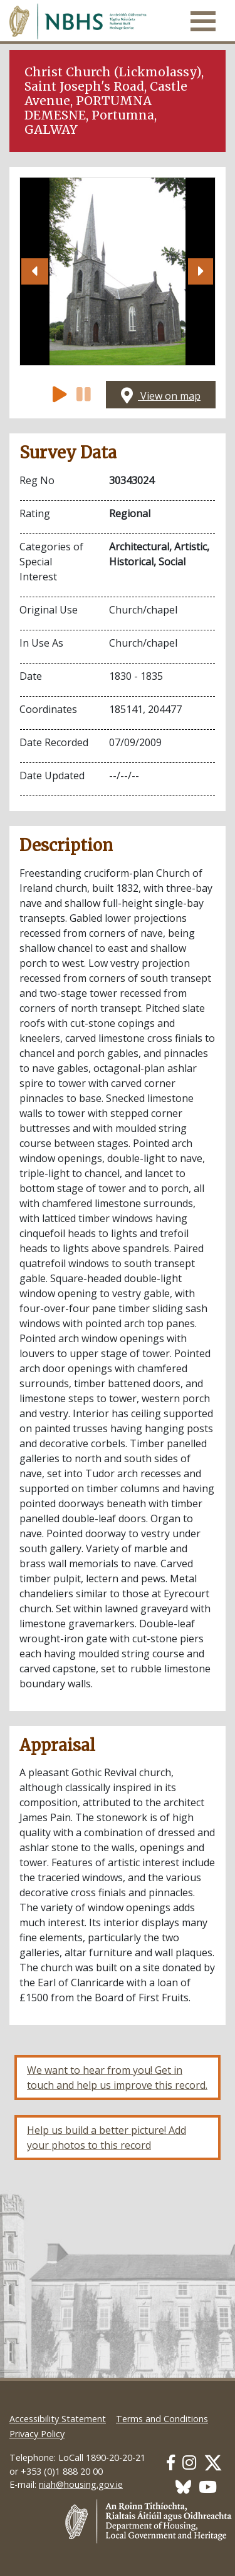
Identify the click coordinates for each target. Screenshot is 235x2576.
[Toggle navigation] (203, 21)
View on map (161, 396)
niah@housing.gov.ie (81, 2484)
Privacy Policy (37, 2434)
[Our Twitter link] (213, 2462)
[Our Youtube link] (208, 2487)
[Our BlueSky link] (183, 2487)
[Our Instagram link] (189, 2462)
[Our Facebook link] (171, 2462)
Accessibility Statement (57, 2419)
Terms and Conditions (162, 2419)
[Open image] (118, 271)
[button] (35, 271)
